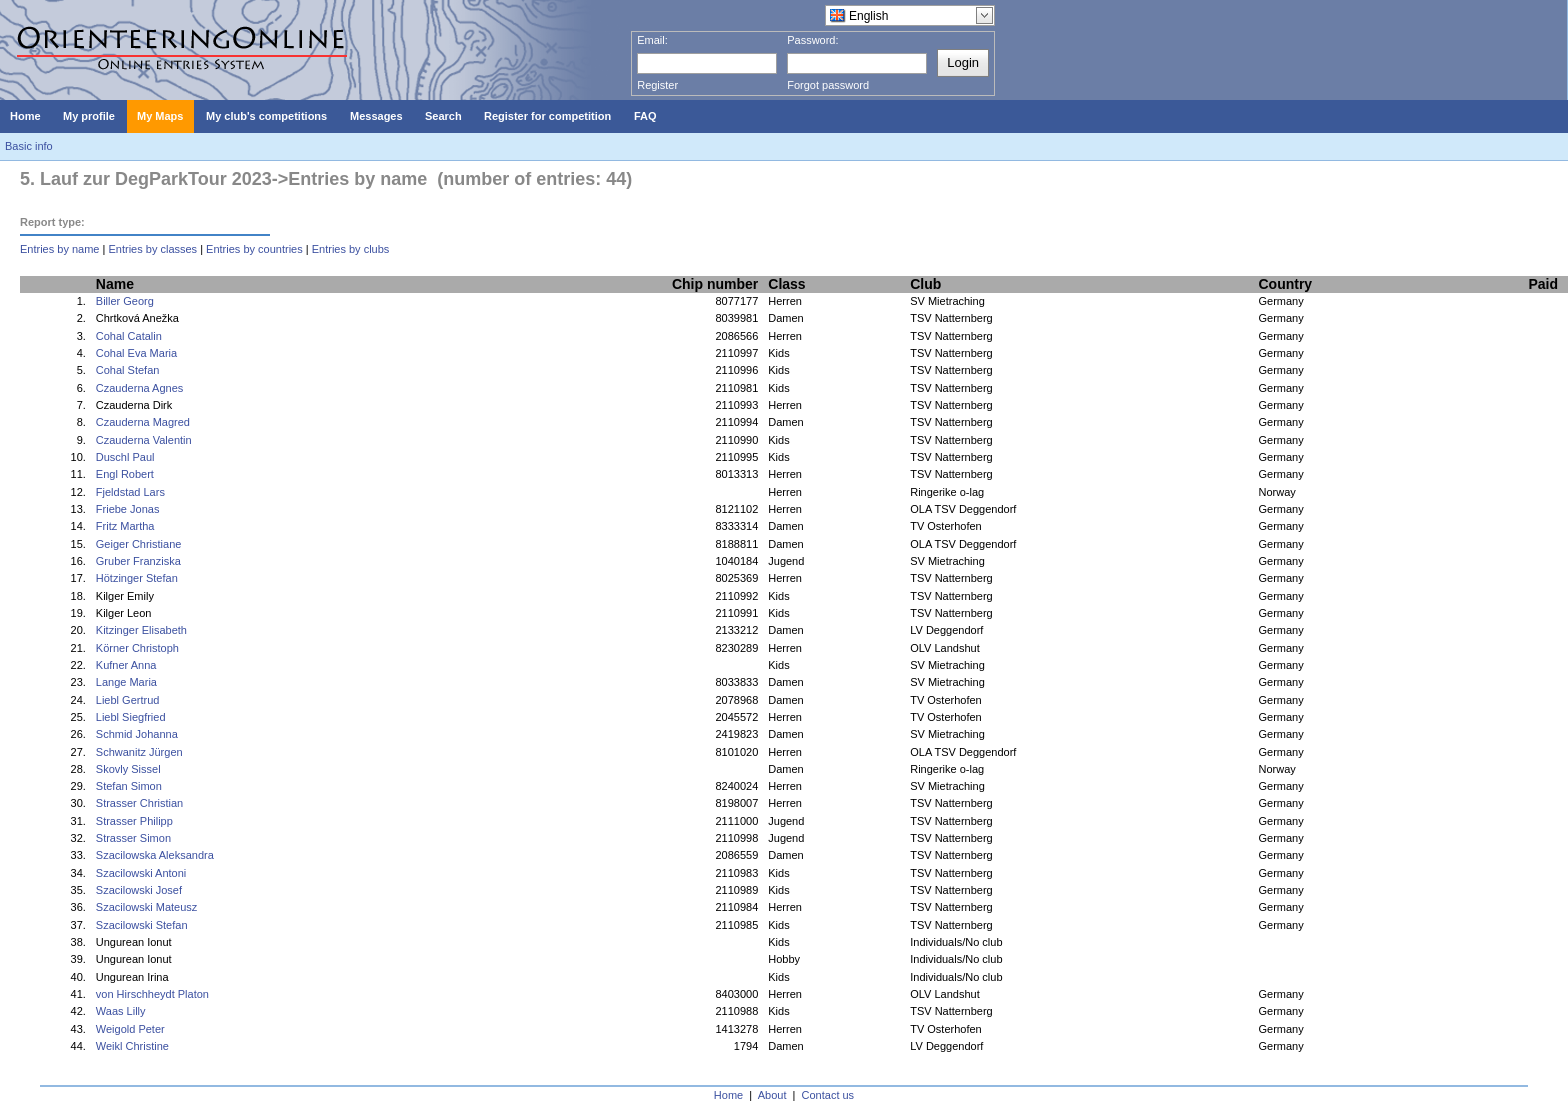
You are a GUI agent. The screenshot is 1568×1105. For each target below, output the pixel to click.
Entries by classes (152, 249)
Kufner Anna (126, 665)
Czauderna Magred (143, 422)
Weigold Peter (130, 1029)
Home (728, 1095)
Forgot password (828, 85)
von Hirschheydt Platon (152, 994)
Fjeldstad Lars (130, 492)
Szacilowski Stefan (142, 925)
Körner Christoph (137, 648)
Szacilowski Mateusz (146, 907)
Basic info (29, 146)
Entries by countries (254, 249)
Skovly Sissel (128, 769)
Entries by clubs (351, 249)
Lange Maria (126, 682)
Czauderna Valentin (144, 440)
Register (657, 85)
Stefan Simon (129, 786)
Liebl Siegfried (131, 717)
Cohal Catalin (129, 336)
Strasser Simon (133, 838)
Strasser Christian (139, 803)
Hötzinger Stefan (137, 578)
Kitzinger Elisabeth (141, 630)
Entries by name (59, 249)
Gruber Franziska (138, 561)
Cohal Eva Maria (136, 353)
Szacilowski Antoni (141, 873)
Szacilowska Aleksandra (155, 855)
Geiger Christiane (139, 544)
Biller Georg (125, 301)
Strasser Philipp (134, 821)
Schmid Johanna (137, 734)
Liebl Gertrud (128, 700)
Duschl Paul (125, 457)
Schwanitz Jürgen (139, 752)
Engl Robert (125, 474)
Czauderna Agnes (139, 388)
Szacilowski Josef (139, 890)
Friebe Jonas (128, 509)
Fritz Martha (125, 526)
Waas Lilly (121, 1011)
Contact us (828, 1095)
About (772, 1095)
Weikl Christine (132, 1046)
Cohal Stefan (128, 370)
